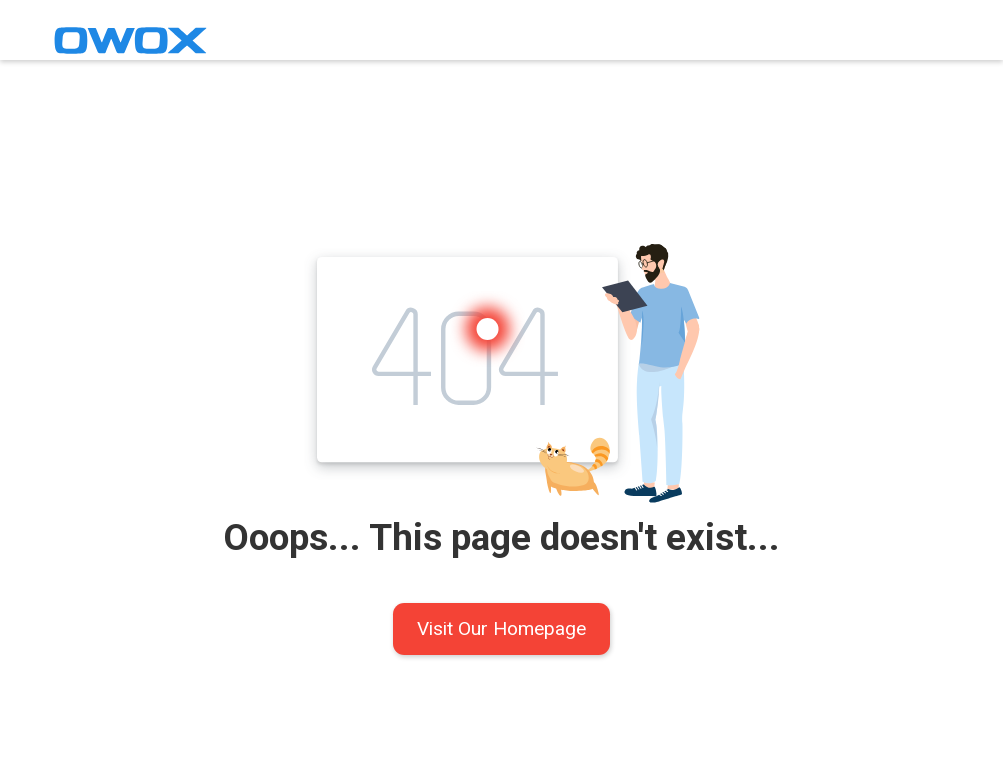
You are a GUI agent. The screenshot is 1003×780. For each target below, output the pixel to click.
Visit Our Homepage (501, 628)
